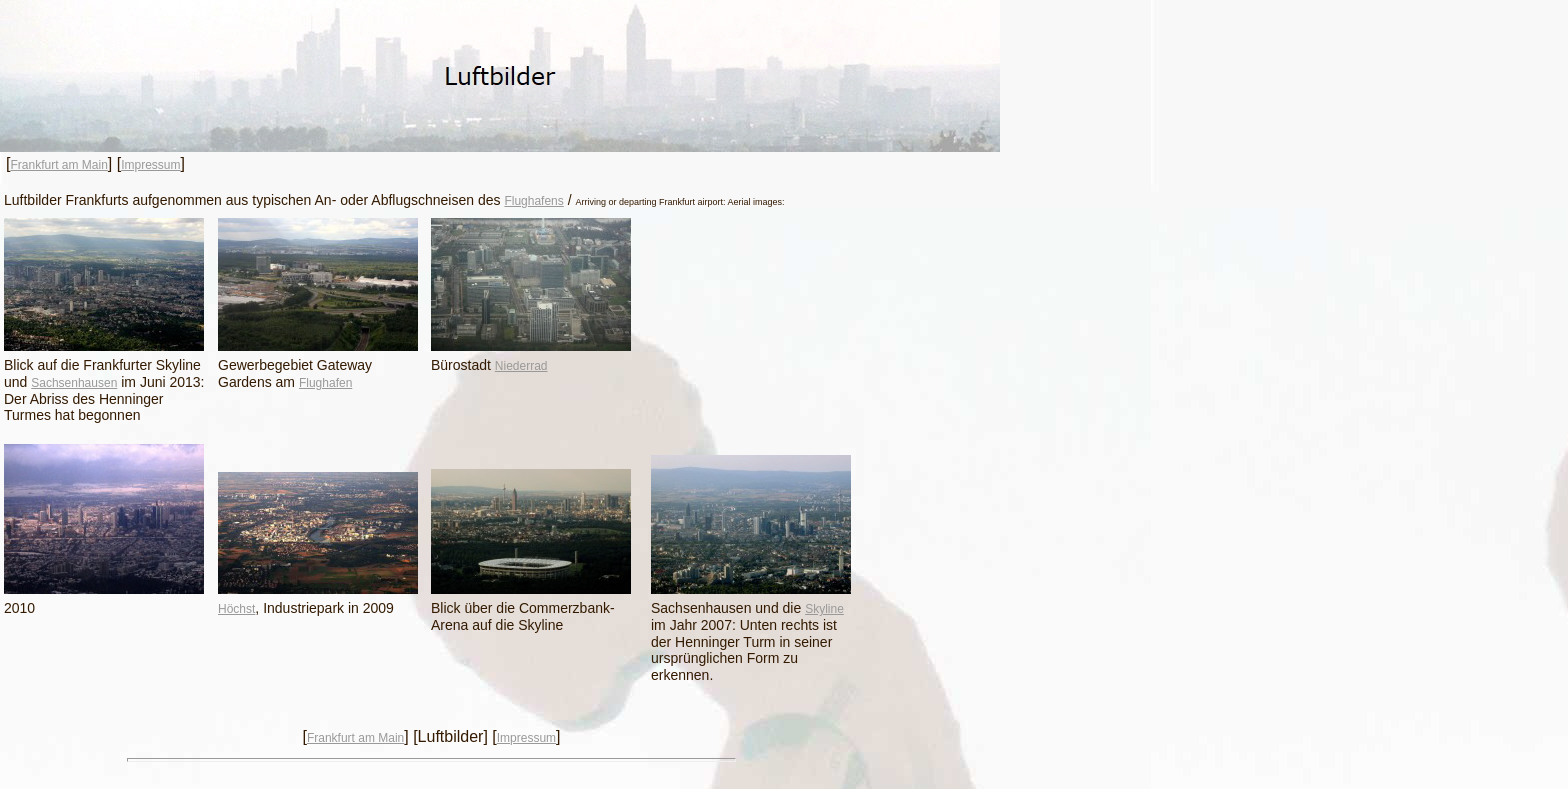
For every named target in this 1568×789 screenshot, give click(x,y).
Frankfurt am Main (58, 165)
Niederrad (521, 366)
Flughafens (533, 201)
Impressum (150, 165)
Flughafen (325, 383)
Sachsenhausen (74, 383)
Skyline (824, 609)
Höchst (236, 609)
